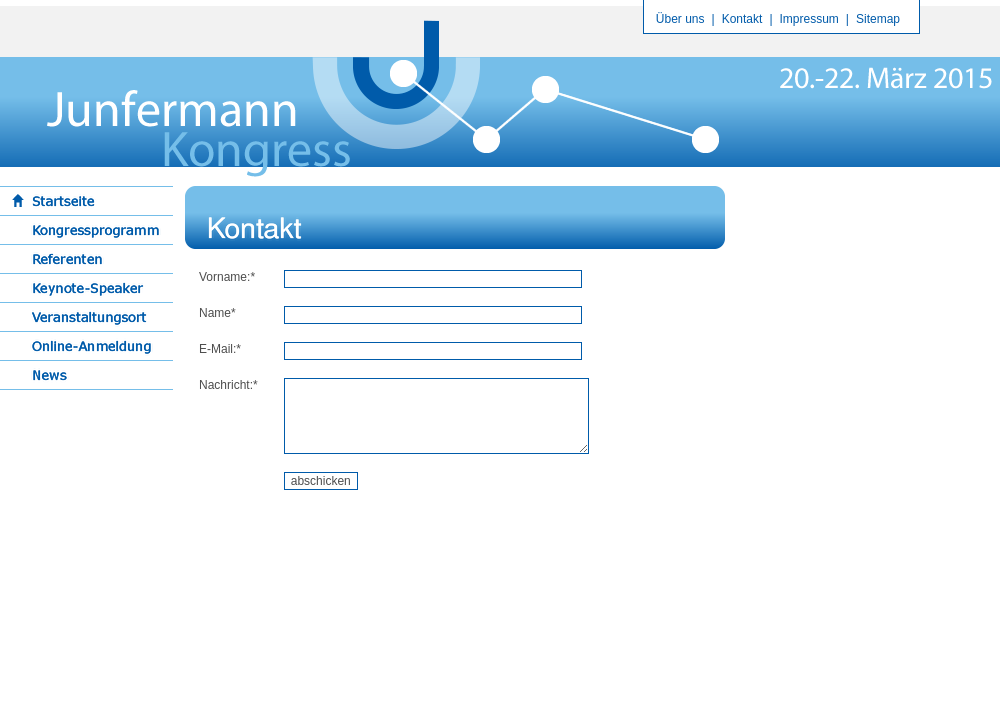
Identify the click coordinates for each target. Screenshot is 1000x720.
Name (215, 313)
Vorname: (224, 277)
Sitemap (878, 19)
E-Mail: (217, 349)
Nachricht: (226, 385)
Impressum (809, 19)
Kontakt (742, 19)
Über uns (680, 19)
